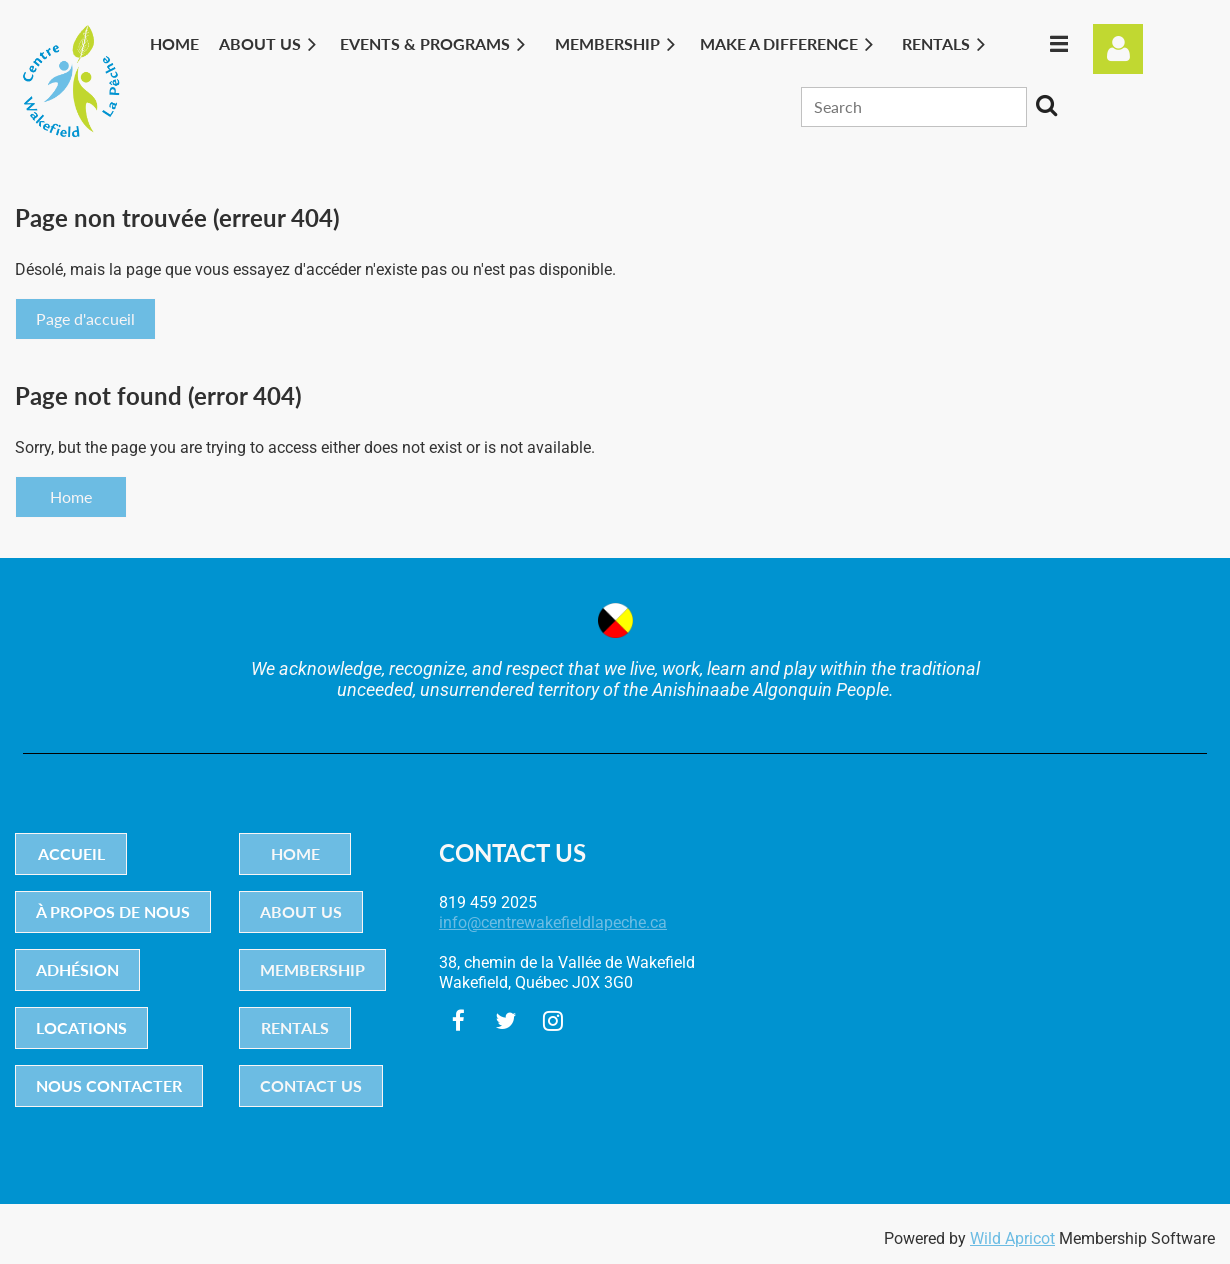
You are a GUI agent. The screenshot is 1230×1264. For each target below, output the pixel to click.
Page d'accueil (85, 318)
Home (71, 496)
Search (1046, 105)
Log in (1118, 49)
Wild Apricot (1012, 1238)
